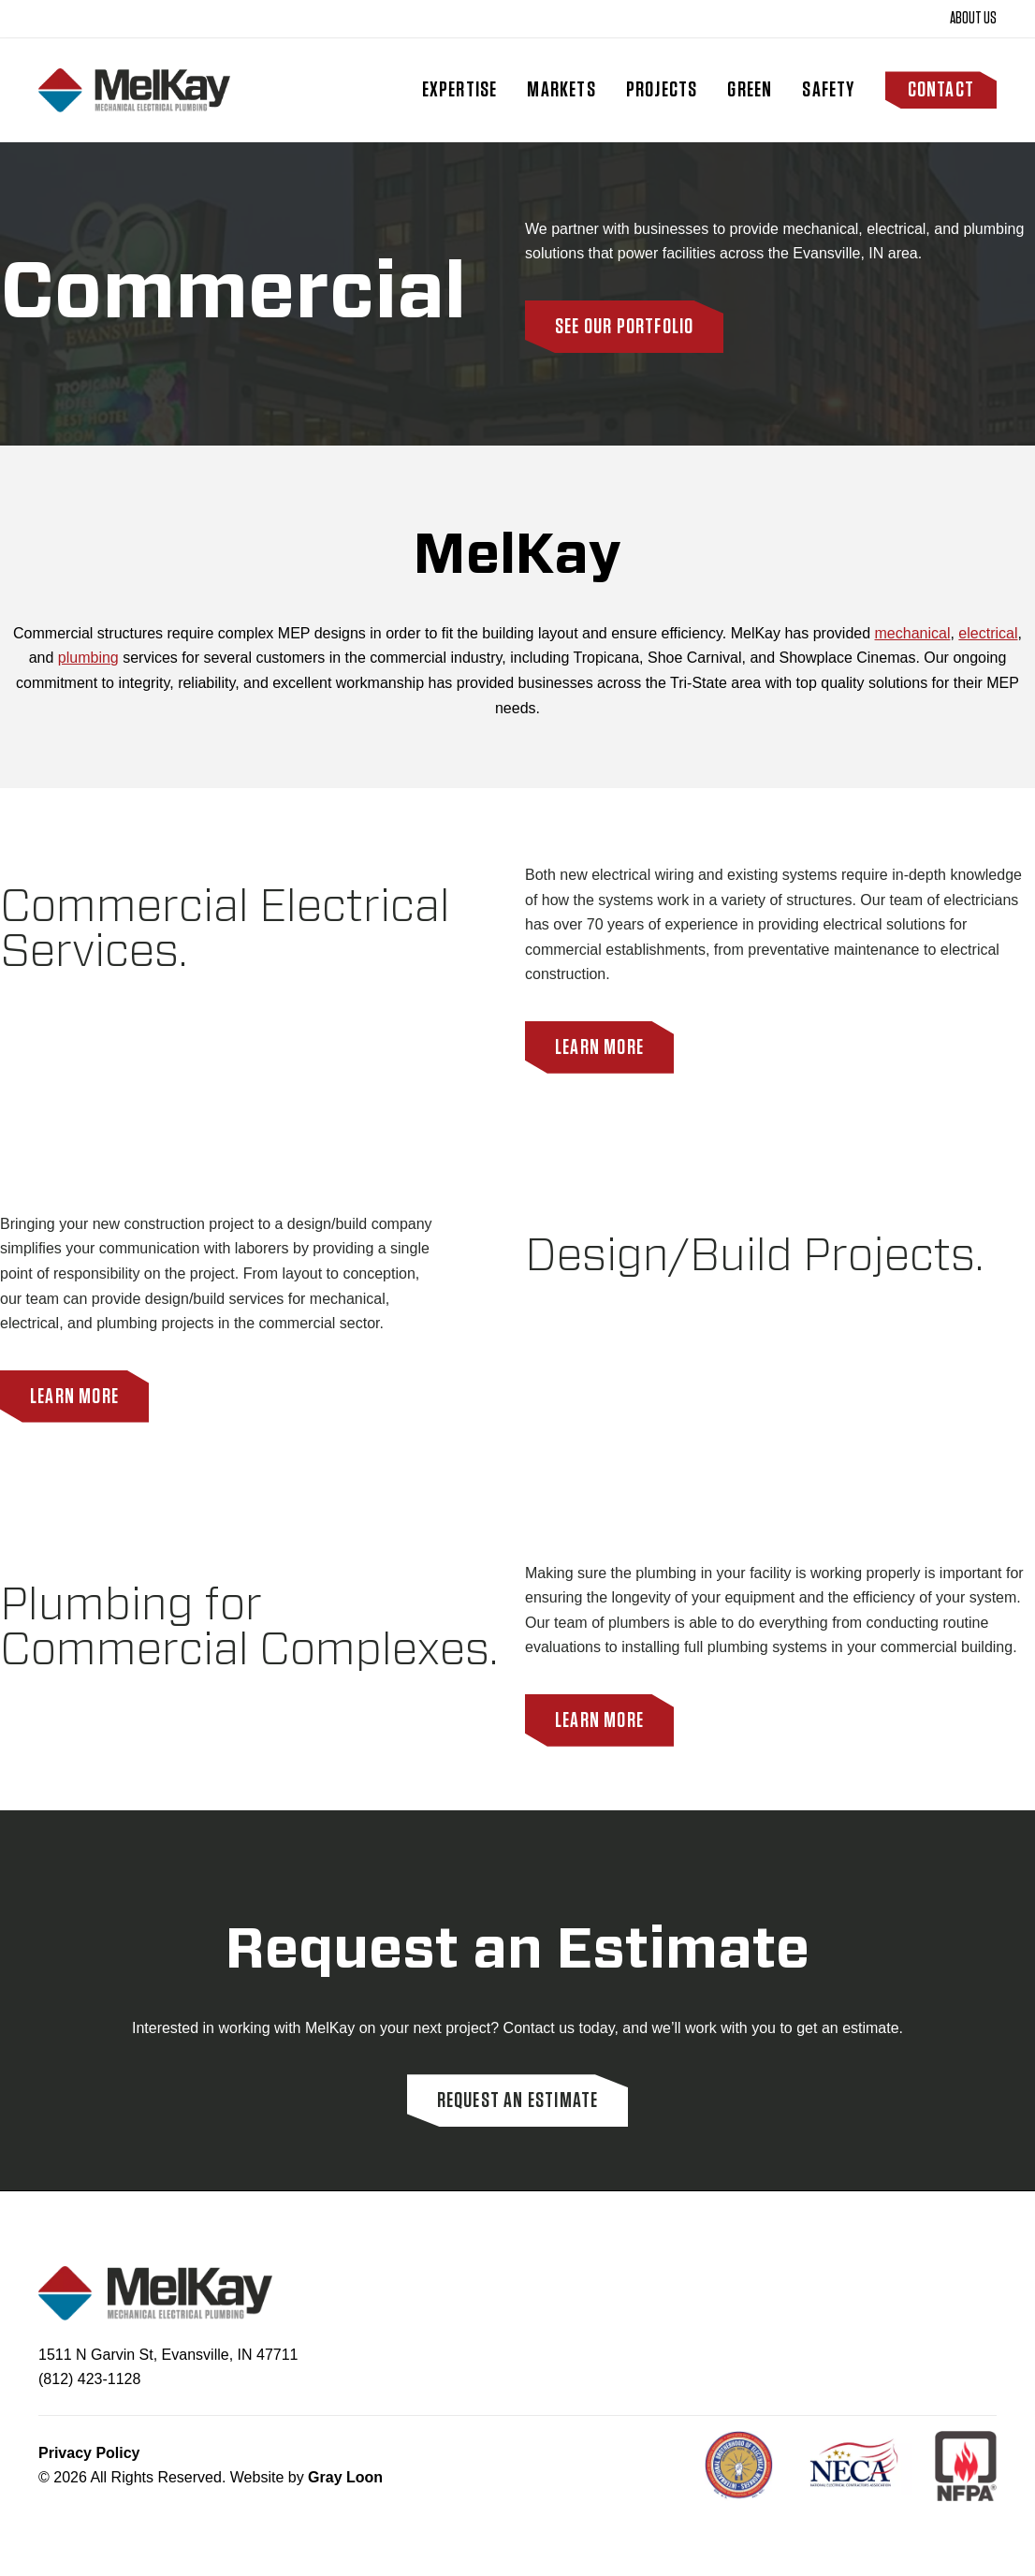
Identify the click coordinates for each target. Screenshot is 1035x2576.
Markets (561, 90)
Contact (941, 90)
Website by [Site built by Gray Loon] (306, 2477)
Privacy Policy (89, 2453)
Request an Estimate (518, 2100)
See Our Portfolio (624, 326)
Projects (662, 90)
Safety (828, 90)
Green (749, 90)
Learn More (599, 1047)
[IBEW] (750, 2466)
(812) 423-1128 (89, 2379)
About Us (973, 18)
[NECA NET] (865, 2466)
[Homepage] (134, 90)
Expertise (460, 90)
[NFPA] (966, 2466)
